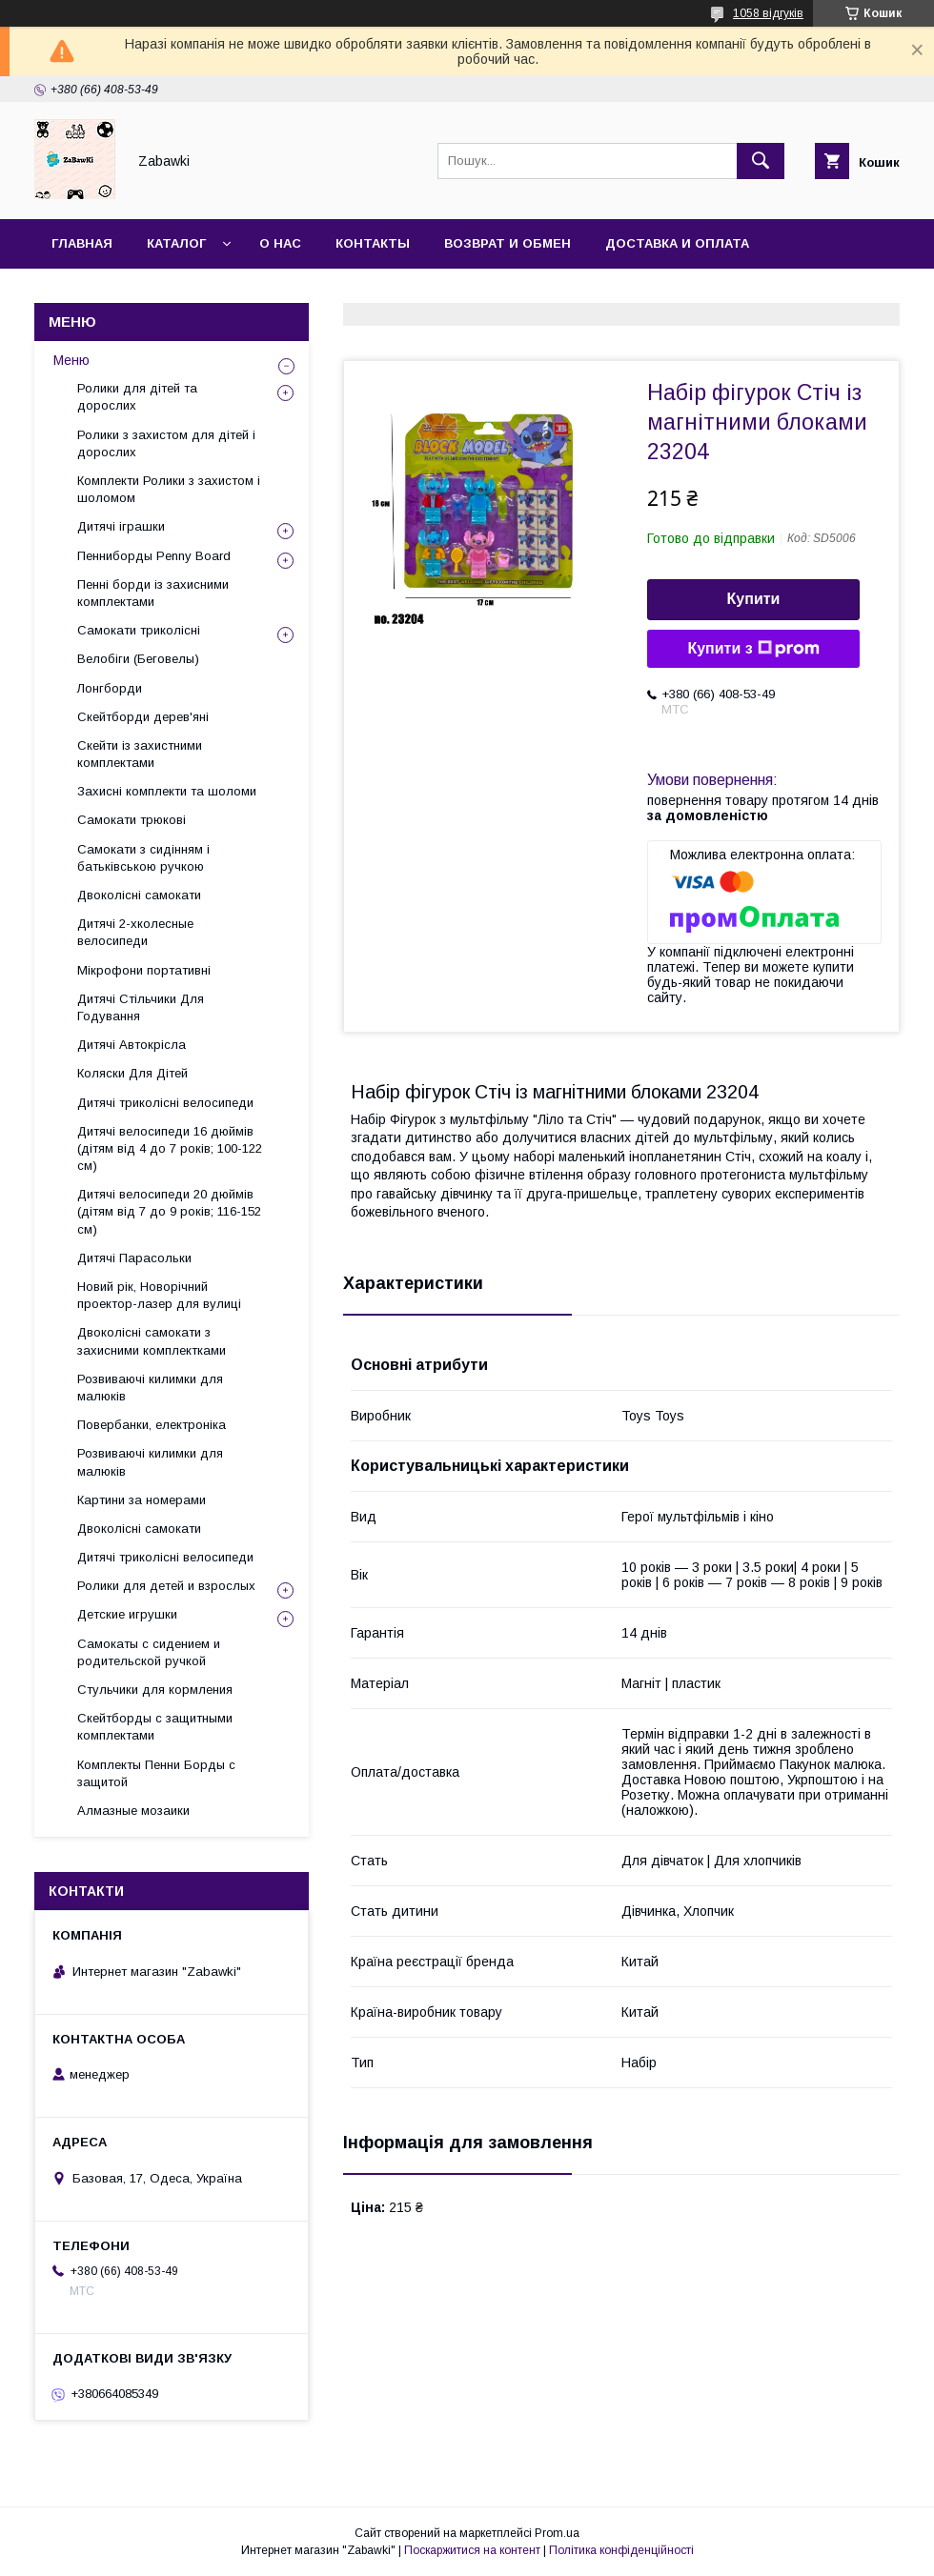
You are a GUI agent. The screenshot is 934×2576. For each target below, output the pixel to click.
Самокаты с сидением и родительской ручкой (148, 1652)
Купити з (753, 648)
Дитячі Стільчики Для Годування (140, 1007)
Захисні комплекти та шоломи (166, 791)
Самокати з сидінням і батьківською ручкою (143, 858)
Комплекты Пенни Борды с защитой (156, 1773)
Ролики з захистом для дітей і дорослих (166, 443)
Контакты (372, 243)
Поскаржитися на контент (472, 2550)
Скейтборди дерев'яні (143, 717)
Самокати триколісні (138, 630)
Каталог (176, 243)
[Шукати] (760, 161)
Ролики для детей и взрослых (166, 1586)
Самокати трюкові (131, 820)
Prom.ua (557, 2533)
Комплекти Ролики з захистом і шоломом (168, 489)
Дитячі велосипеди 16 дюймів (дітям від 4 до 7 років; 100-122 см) (169, 1148)
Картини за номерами (141, 1500)
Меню (71, 360)
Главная (81, 243)
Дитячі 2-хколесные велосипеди (135, 932)
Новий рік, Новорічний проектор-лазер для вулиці (159, 1295)
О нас (280, 243)
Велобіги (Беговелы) (138, 659)
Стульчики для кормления (155, 1689)
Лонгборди (109, 688)
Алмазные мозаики (133, 1810)
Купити (754, 599)
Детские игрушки (127, 1614)
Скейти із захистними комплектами (139, 754)
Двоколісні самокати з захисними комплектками (151, 1341)
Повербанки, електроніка (151, 1425)
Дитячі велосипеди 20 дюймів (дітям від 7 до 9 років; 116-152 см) (169, 1211)
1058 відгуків (768, 13)
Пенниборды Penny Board (154, 556)
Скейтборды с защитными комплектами (155, 1726)
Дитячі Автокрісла (131, 1044)
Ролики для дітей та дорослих (137, 397)
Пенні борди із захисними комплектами (153, 593)
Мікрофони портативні (144, 970)
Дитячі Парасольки (134, 1258)
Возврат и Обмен (507, 243)
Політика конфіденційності (621, 2550)
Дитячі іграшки (121, 526)
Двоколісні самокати (139, 895)
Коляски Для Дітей (132, 1073)
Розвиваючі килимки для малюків (150, 1387)
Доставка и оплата (677, 243)
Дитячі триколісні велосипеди (165, 1103)
